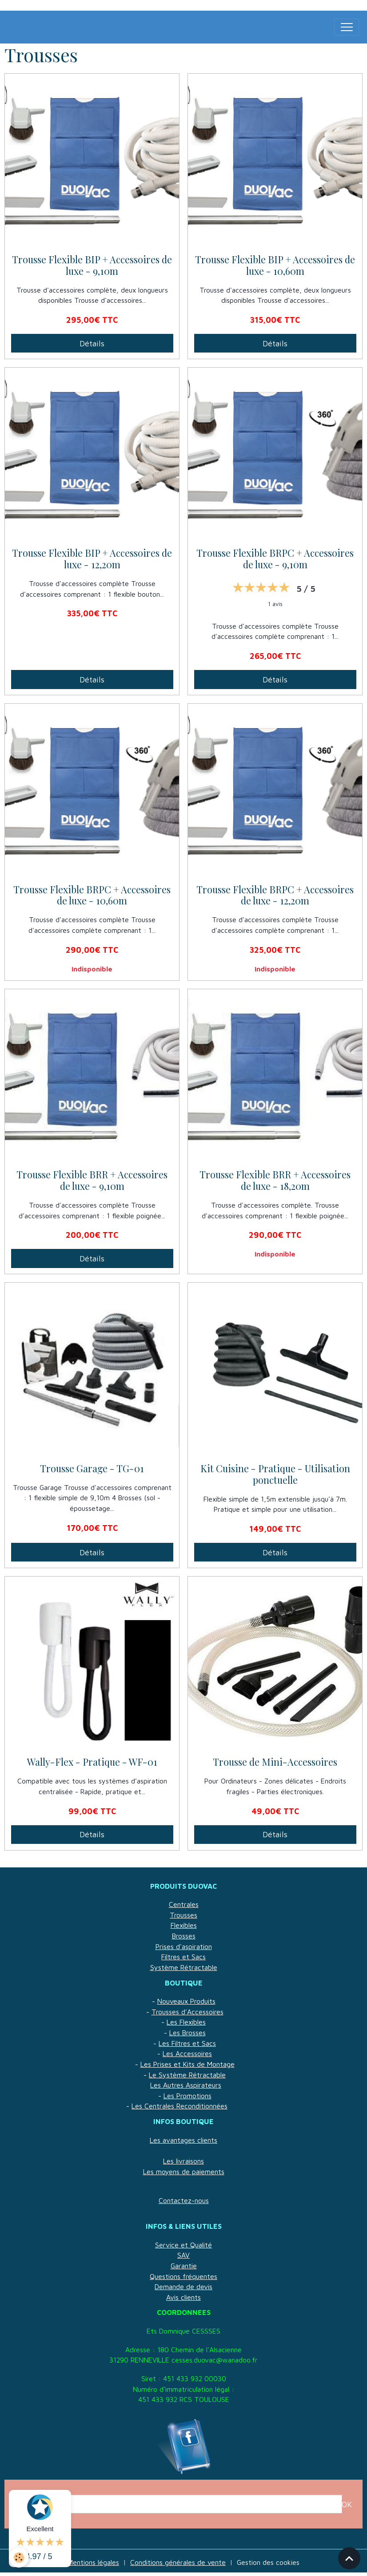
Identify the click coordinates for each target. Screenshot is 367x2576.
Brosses (183, 1936)
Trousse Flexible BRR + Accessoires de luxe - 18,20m (275, 1180)
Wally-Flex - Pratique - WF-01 (92, 1762)
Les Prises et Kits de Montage (187, 2064)
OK (347, 2504)
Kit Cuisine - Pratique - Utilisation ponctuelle (275, 1474)
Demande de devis (183, 2287)
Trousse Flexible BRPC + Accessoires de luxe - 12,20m (275, 895)
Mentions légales (93, 2562)
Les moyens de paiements (183, 2172)
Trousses (183, 1915)
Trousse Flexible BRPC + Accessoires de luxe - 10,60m (92, 895)
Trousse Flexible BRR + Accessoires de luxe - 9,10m (92, 1180)
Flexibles (184, 1925)
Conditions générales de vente (178, 2562)
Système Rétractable (183, 1967)
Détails (92, 343)
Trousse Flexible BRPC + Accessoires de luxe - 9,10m (275, 559)
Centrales (184, 1904)
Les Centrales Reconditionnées (179, 2106)
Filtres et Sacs (183, 1957)
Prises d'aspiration (184, 1946)
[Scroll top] (349, 2558)
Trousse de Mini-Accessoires (275, 1762)
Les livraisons (183, 2161)
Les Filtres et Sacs (187, 2043)
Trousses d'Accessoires (187, 2012)
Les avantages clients (183, 2140)
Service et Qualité (183, 2245)
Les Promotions (187, 2096)
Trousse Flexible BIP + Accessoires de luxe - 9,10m (92, 265)
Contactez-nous (184, 2200)
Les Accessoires (187, 2053)
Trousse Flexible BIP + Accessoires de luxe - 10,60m (275, 265)
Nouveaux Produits (186, 2001)
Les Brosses (187, 2033)
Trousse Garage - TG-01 (92, 1468)
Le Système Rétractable (187, 2075)
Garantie (184, 2266)
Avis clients (183, 2297)
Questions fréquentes (183, 2276)
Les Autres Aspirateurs (185, 2085)
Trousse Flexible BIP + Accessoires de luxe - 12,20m (92, 559)
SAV (183, 2255)
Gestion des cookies (268, 2562)
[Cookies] (19, 2558)
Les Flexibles (186, 2022)
